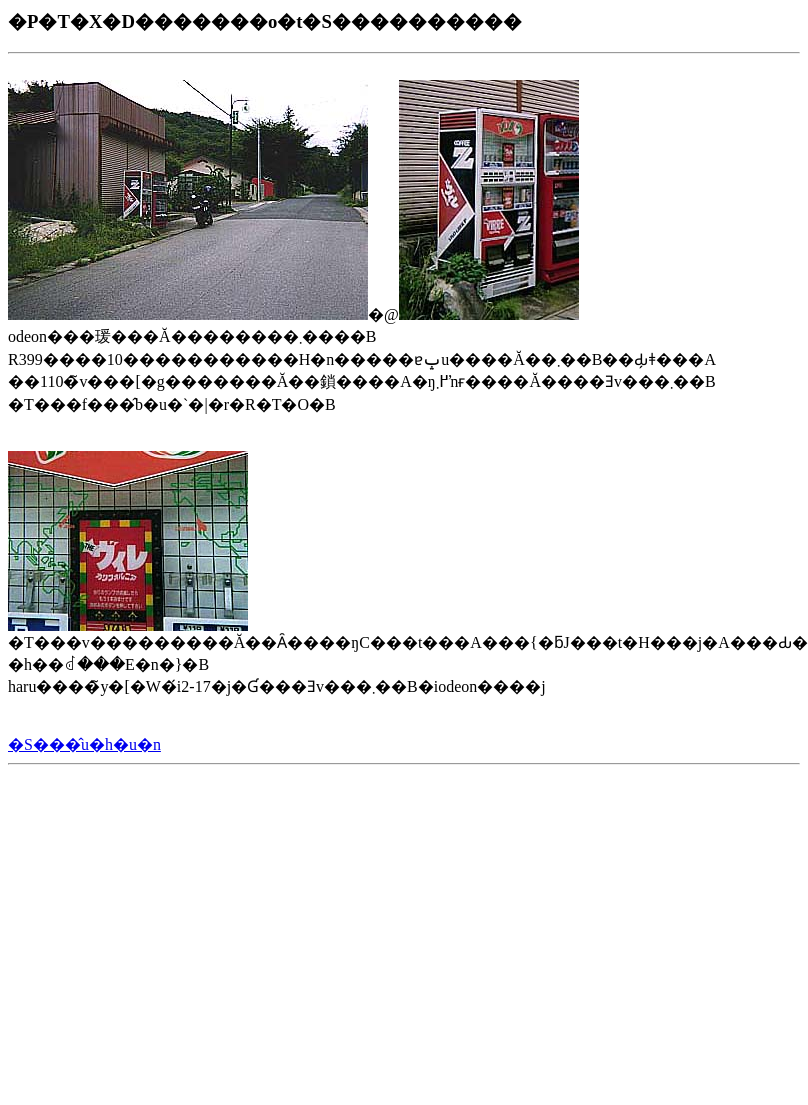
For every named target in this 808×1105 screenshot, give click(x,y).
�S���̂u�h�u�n (84, 744)
